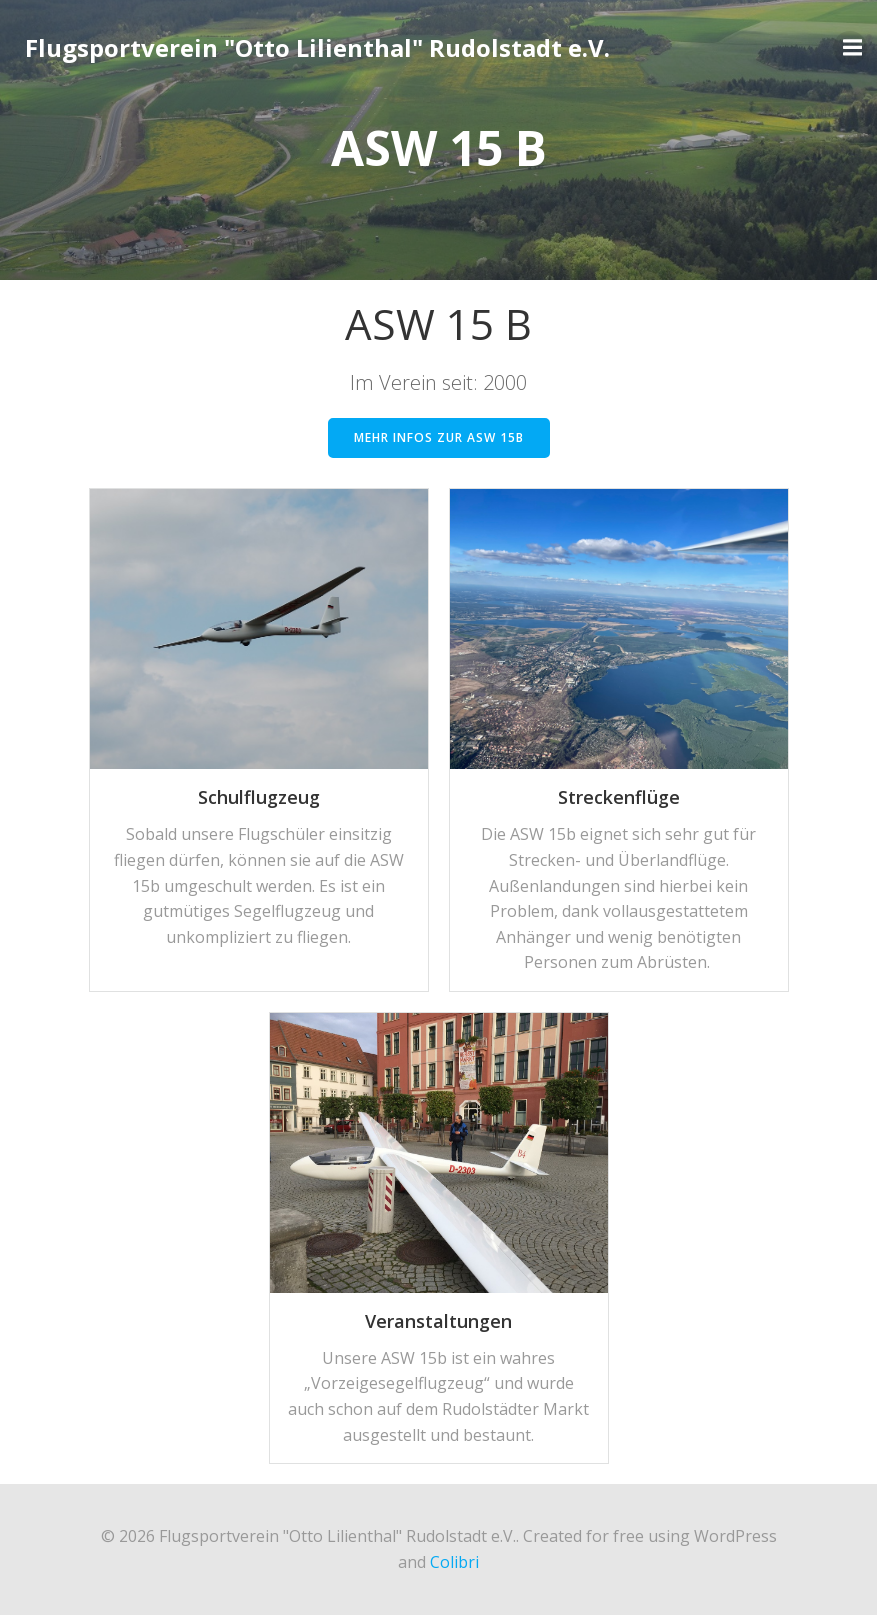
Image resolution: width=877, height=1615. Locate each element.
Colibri (454, 1562)
